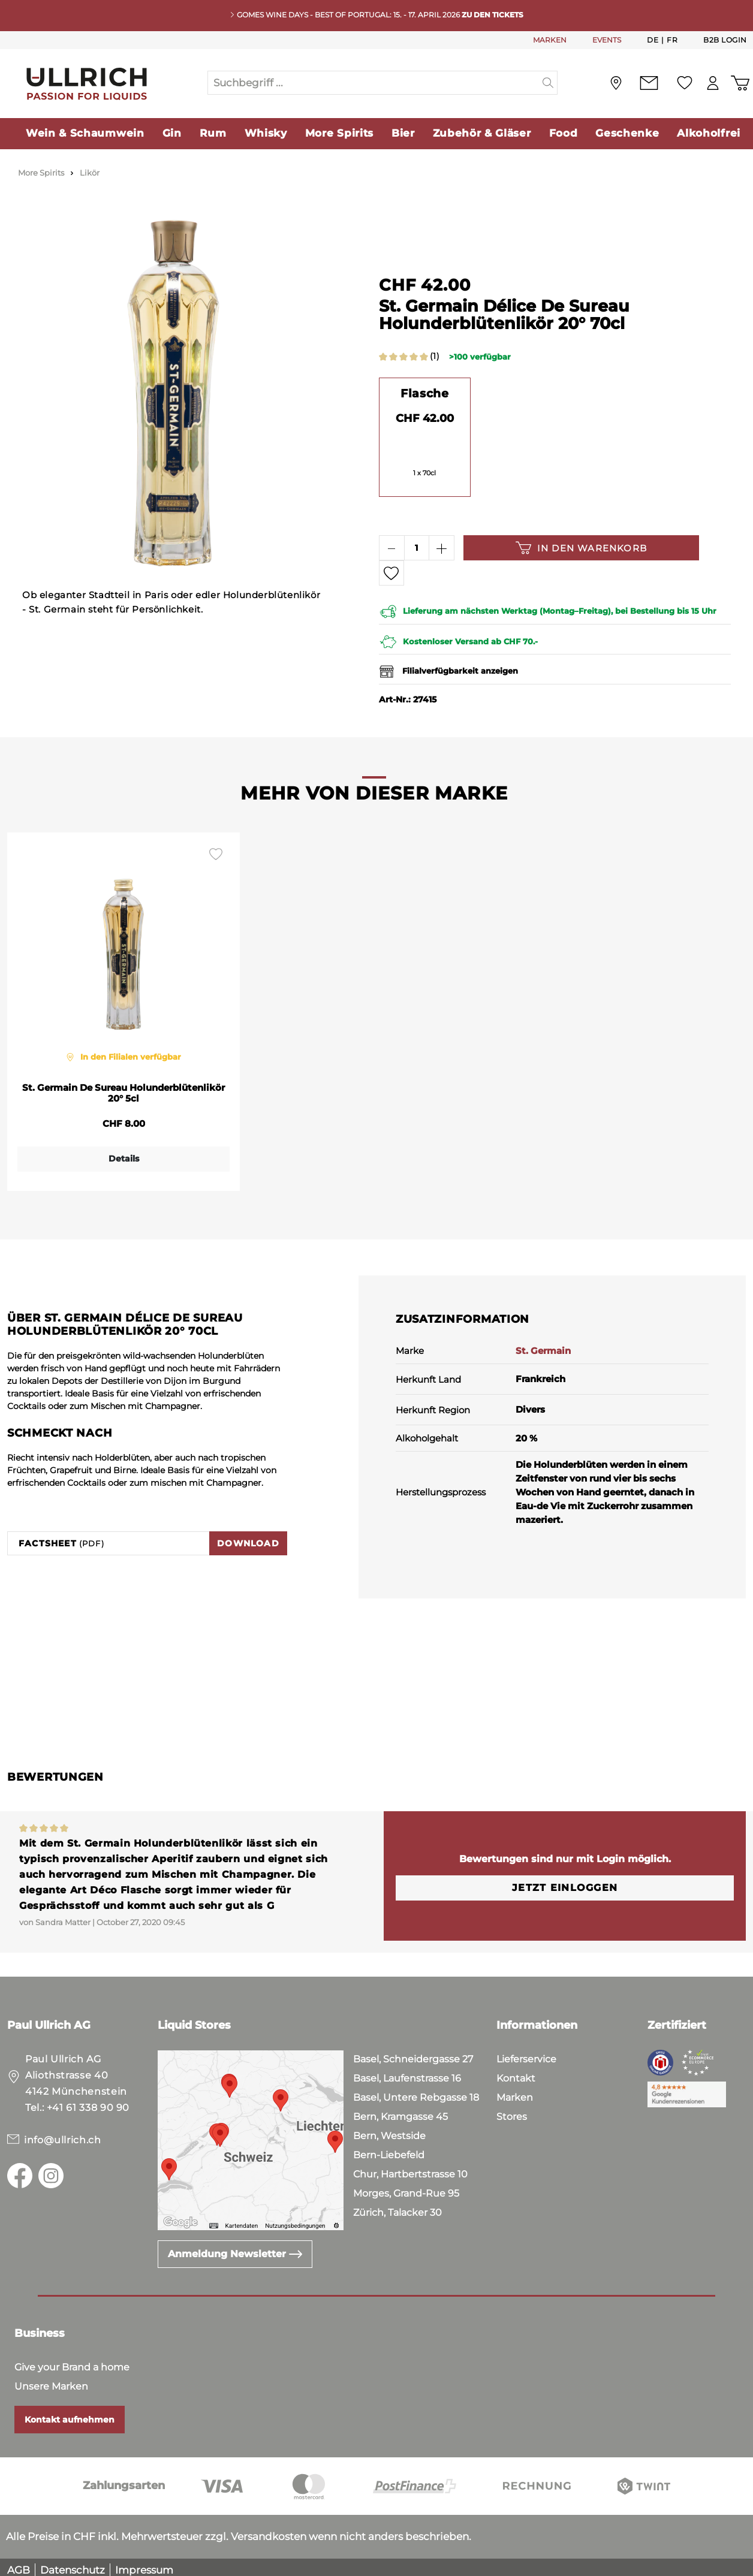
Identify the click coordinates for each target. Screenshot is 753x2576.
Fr (672, 39)
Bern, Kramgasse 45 (400, 2110)
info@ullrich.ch (62, 2134)
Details (124, 1152)
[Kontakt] (635, 83)
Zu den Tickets (492, 14)
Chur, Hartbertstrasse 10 (410, 2168)
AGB (18, 2564)
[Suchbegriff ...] (373, 83)
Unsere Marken (51, 2380)
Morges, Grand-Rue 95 (406, 2187)
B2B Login (725, 39)
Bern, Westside (389, 2129)
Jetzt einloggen (565, 1881)
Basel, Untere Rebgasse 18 (416, 2091)
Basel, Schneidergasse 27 (413, 2053)
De (652, 39)
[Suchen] (548, 83)
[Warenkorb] (737, 83)
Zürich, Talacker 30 (397, 2206)
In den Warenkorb (581, 547)
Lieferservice (526, 2053)
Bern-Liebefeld (388, 2149)
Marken (514, 2091)
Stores (511, 2110)
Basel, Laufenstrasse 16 (407, 2072)
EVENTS (606, 39)
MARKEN (550, 39)
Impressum (144, 2564)
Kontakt (515, 2072)
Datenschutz (72, 2564)
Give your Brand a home (71, 2361)
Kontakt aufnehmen (70, 2413)
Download (248, 1537)
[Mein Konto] (705, 83)
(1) (435, 356)
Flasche (424, 393)
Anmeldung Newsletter (235, 2248)
